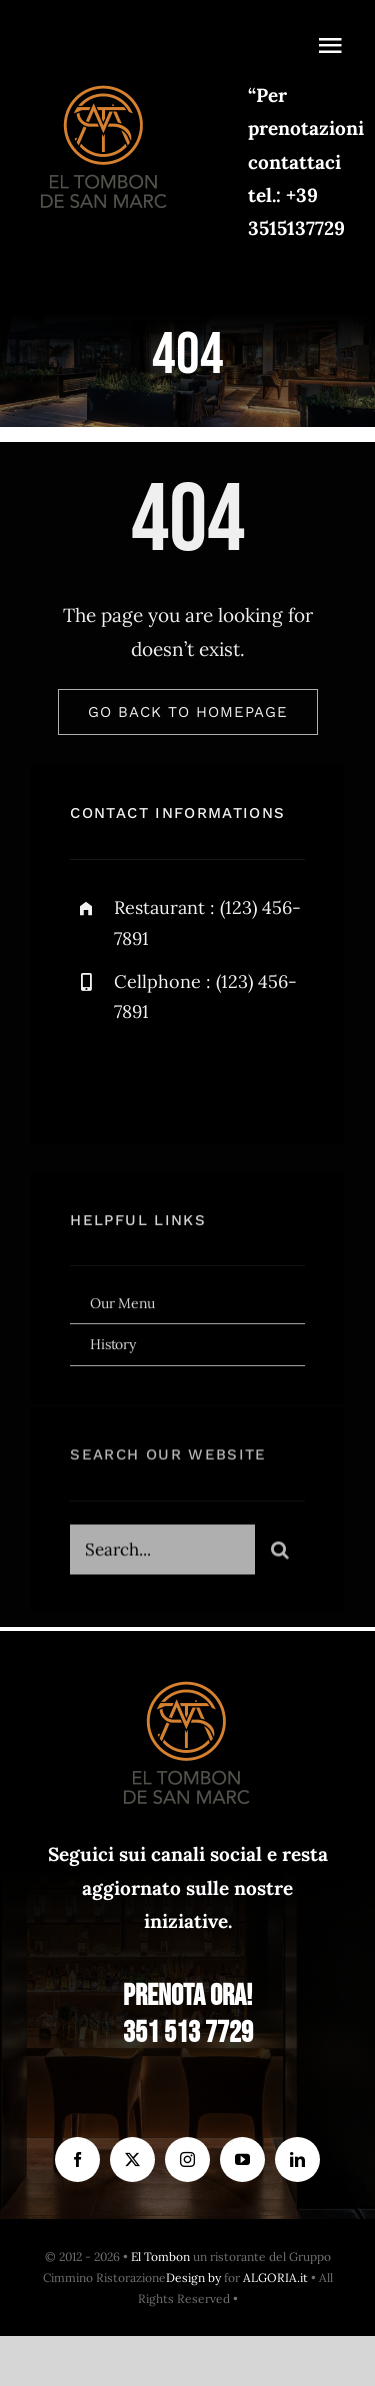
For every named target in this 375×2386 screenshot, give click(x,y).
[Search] (280, 1555)
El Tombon (160, 2256)
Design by (193, 2277)
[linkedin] (297, 2159)
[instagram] (202, 1079)
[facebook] (92, 1079)
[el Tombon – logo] (105, 81)
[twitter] (147, 1079)
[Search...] (162, 1555)
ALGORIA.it (275, 2277)
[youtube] (242, 2159)
